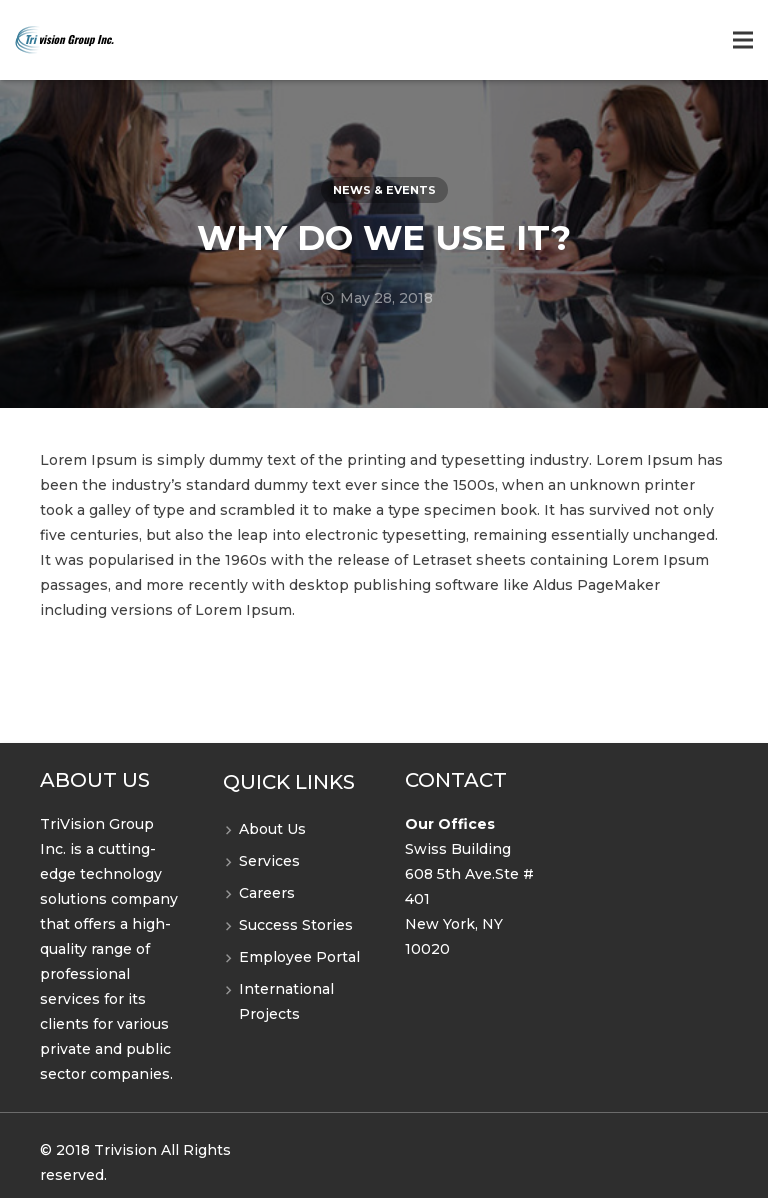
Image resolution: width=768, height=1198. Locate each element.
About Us (272, 829)
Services (269, 861)
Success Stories (296, 925)
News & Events (384, 190)
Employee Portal (299, 957)
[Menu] (743, 40)
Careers (267, 893)
